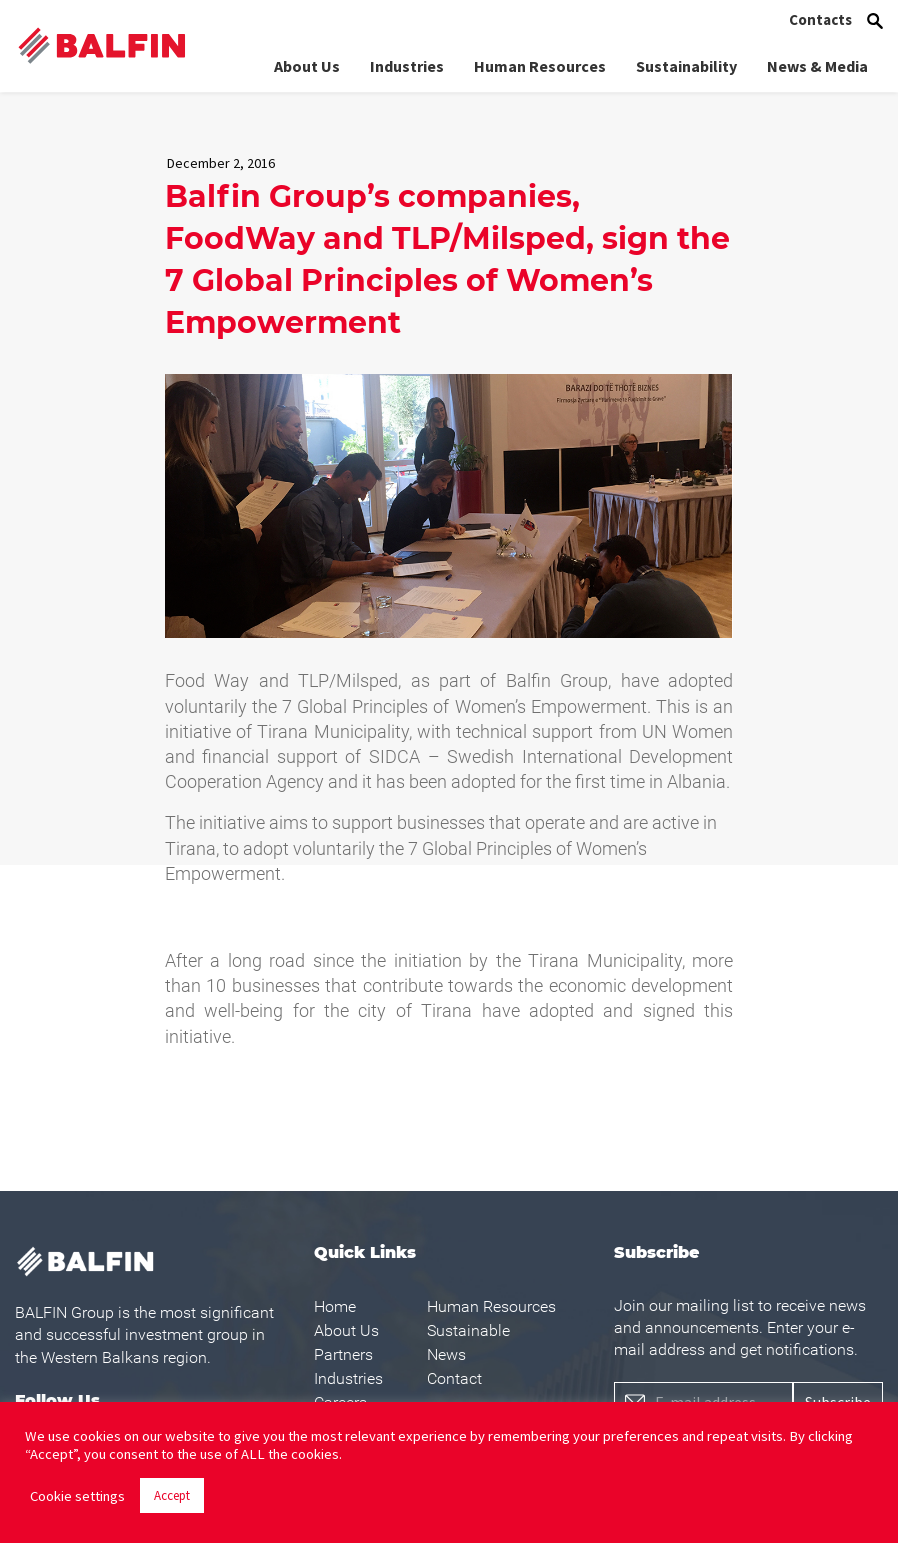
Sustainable (468, 1330)
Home (335, 1306)
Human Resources (540, 65)
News (446, 1354)
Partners (343, 1354)
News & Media (817, 65)
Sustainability (686, 65)
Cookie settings (77, 1496)
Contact (454, 1378)
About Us (307, 65)
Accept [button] (172, 1495)
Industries (407, 65)
